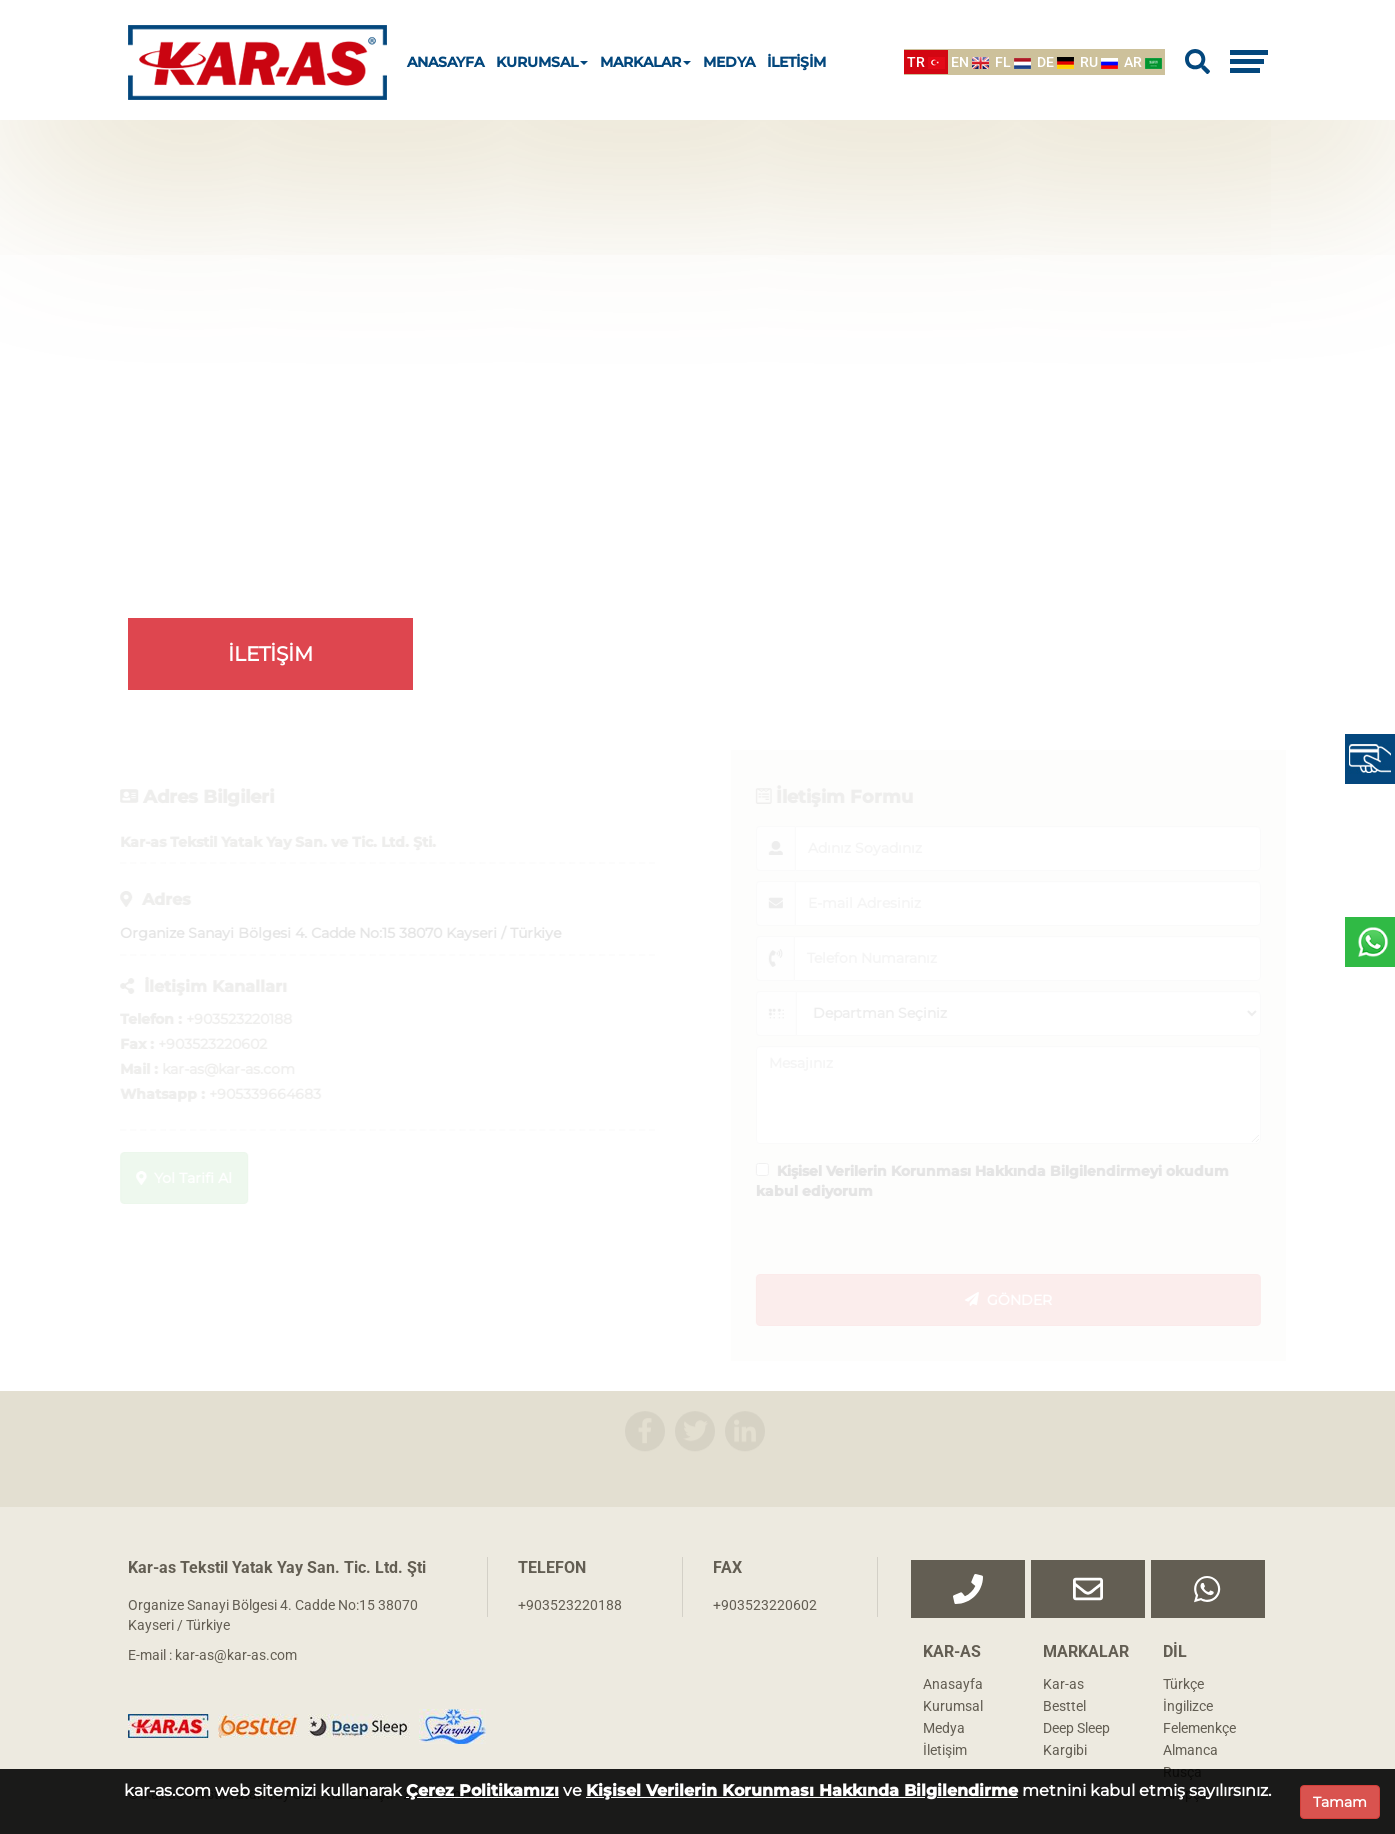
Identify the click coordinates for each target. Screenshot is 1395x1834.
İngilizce (1188, 1706)
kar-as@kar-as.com (236, 1655)
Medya (944, 1728)
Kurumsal (953, 1706)
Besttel (1064, 1706)
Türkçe (1183, 1684)
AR (1143, 62)
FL (1013, 62)
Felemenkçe (1199, 1728)
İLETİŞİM (796, 62)
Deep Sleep (1076, 1728)
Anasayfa (953, 1684)
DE (1055, 62)
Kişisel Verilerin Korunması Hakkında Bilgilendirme (802, 1790)
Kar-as (1063, 1684)
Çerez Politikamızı (482, 1790)
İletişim (945, 1750)
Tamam (1340, 1802)
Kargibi (1065, 1750)
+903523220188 (570, 1605)
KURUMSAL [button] (542, 62)
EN (970, 62)
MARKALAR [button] (645, 62)
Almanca (1190, 1750)
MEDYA (729, 62)
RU (1099, 62)
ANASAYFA (445, 62)
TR (926, 62)
